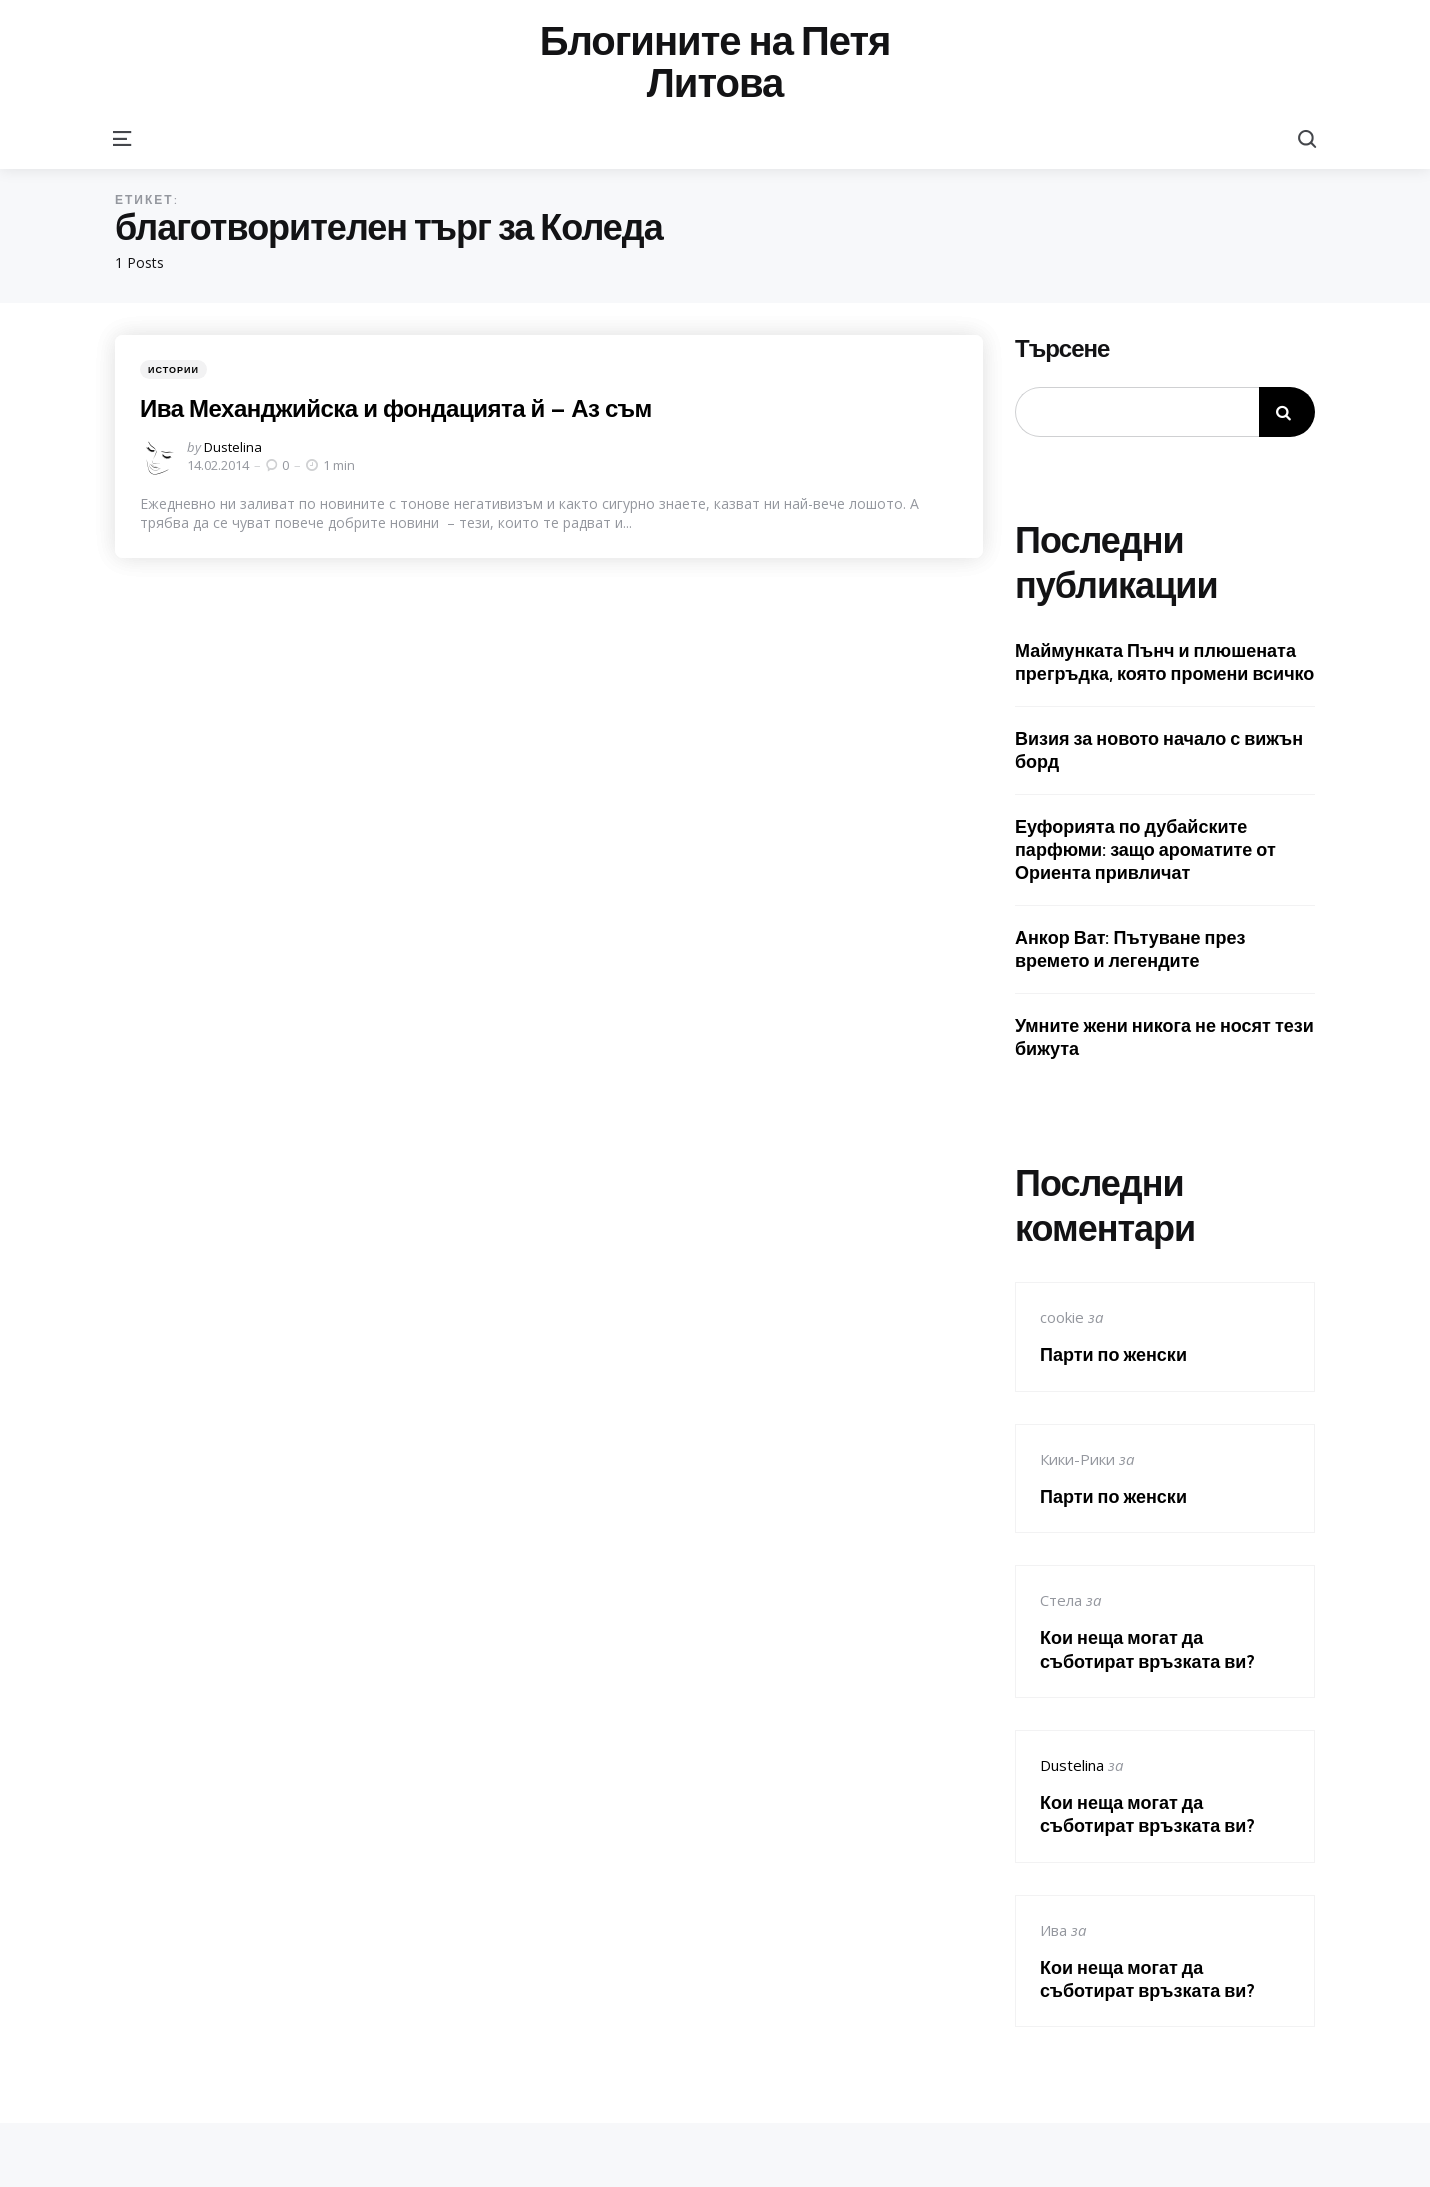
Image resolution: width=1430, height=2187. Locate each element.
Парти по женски (1113, 1354)
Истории (173, 369)
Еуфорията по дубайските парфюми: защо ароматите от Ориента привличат (1145, 850)
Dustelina (233, 447)
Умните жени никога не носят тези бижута (1164, 1037)
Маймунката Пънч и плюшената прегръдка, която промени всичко (1164, 662)
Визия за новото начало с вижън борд (1159, 750)
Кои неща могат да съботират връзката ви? (1147, 1649)
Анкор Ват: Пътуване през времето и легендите (1130, 949)
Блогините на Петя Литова (715, 62)
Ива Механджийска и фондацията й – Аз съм (396, 408)
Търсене (1062, 349)
